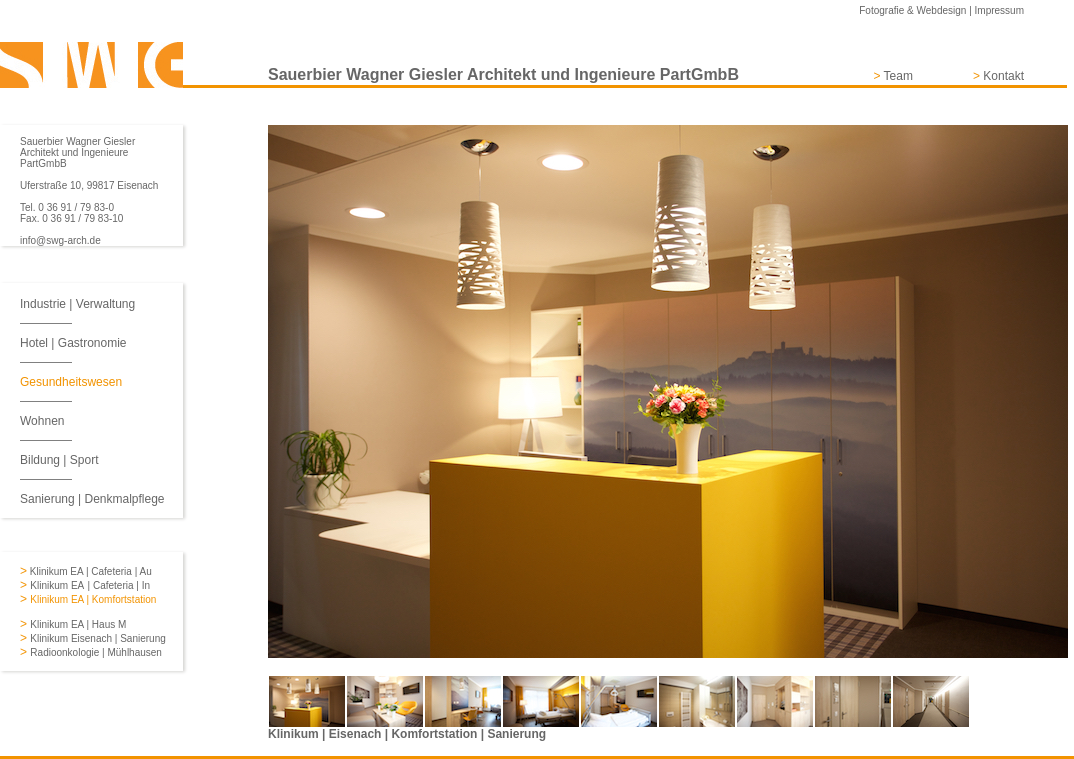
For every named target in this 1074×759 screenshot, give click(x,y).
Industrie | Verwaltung (77, 304)
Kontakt (1003, 76)
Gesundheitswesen (71, 382)
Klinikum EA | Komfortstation (93, 599)
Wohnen (42, 421)
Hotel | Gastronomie (73, 343)
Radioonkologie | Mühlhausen (96, 652)
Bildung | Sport (59, 460)
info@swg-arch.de (60, 240)
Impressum (999, 10)
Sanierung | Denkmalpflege (92, 499)
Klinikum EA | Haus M (78, 624)
